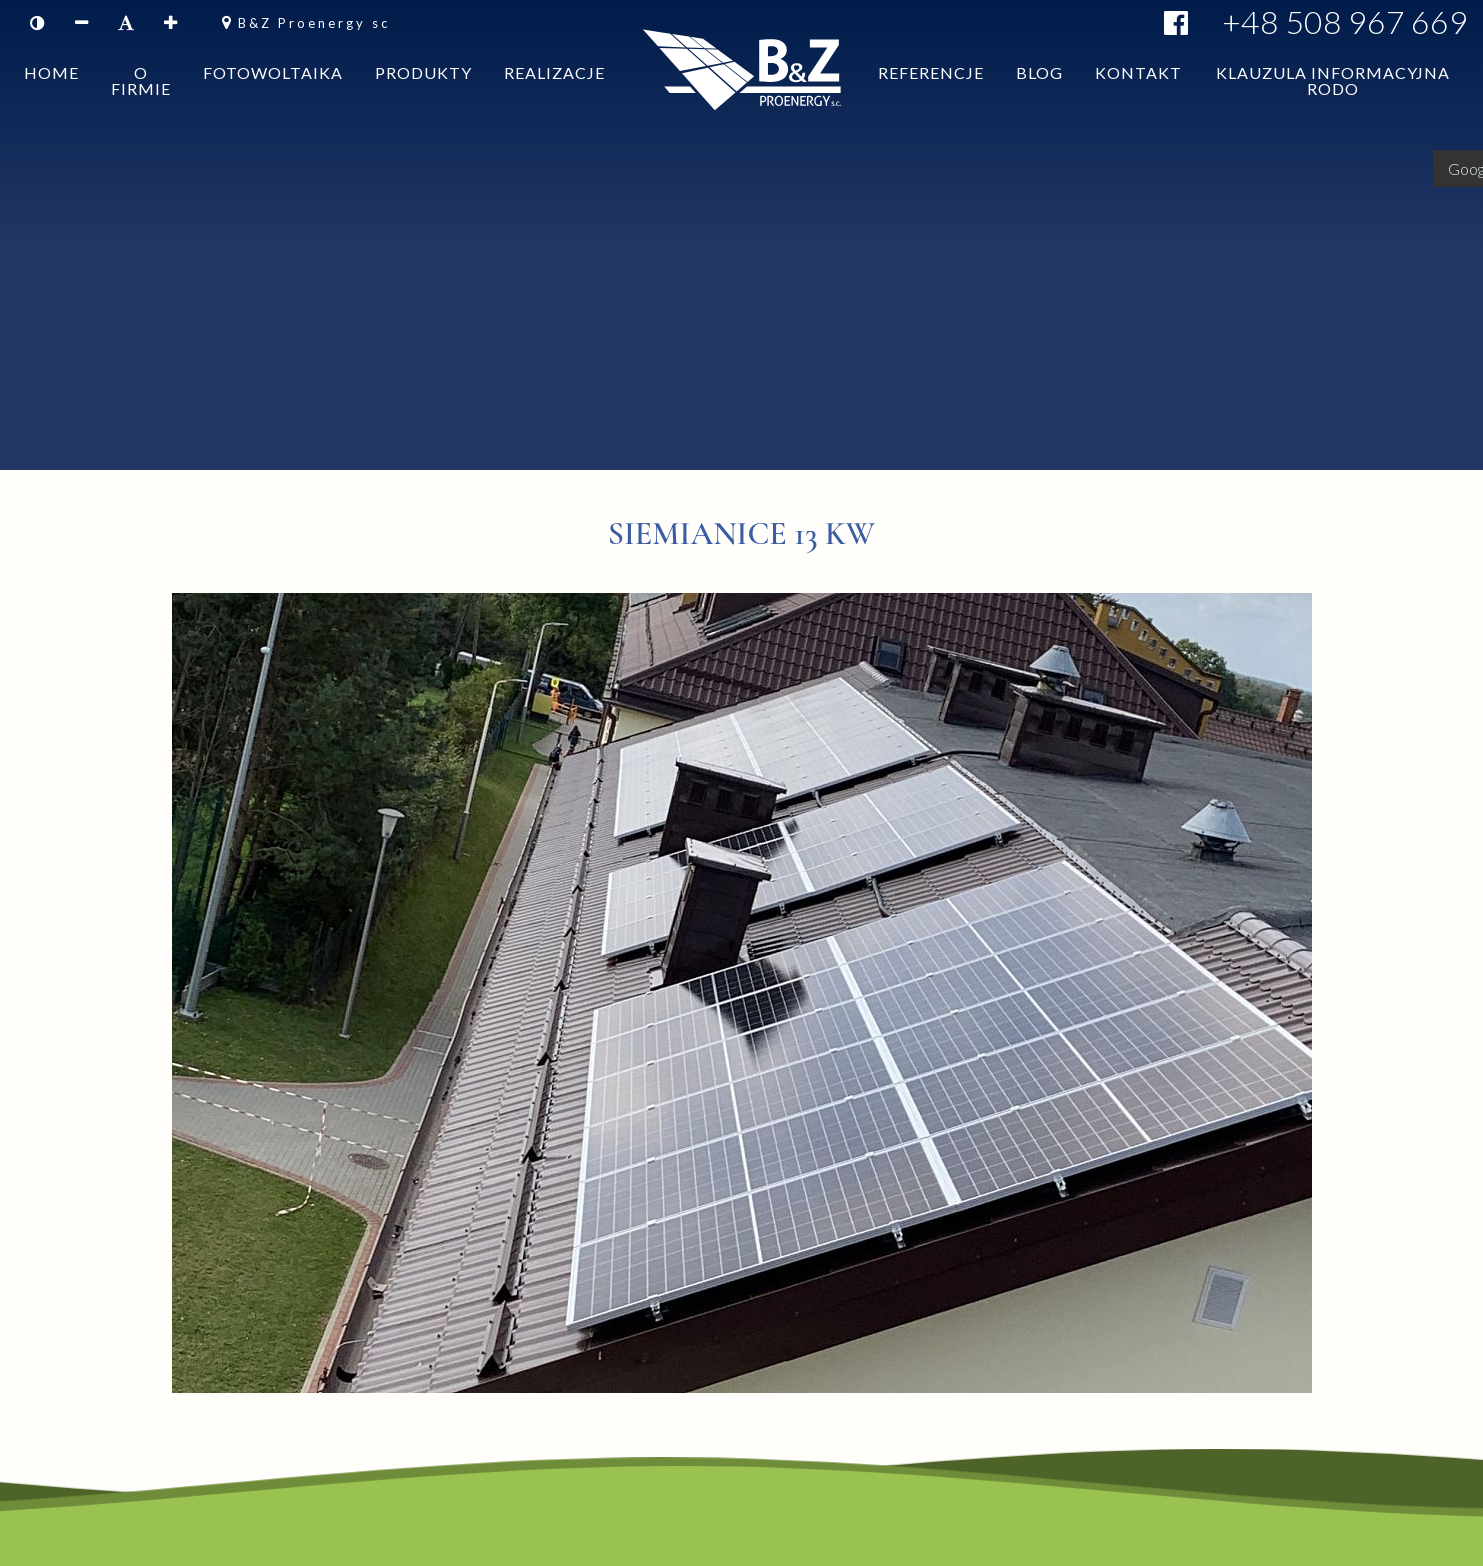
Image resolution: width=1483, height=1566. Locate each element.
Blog (1039, 102)
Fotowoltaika (273, 102)
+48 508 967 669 (1345, 21)
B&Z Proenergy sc (314, 23)
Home (51, 102)
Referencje (931, 102)
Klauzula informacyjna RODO (1333, 110)
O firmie (141, 110)
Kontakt (1138, 102)
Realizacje (554, 102)
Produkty (423, 102)
